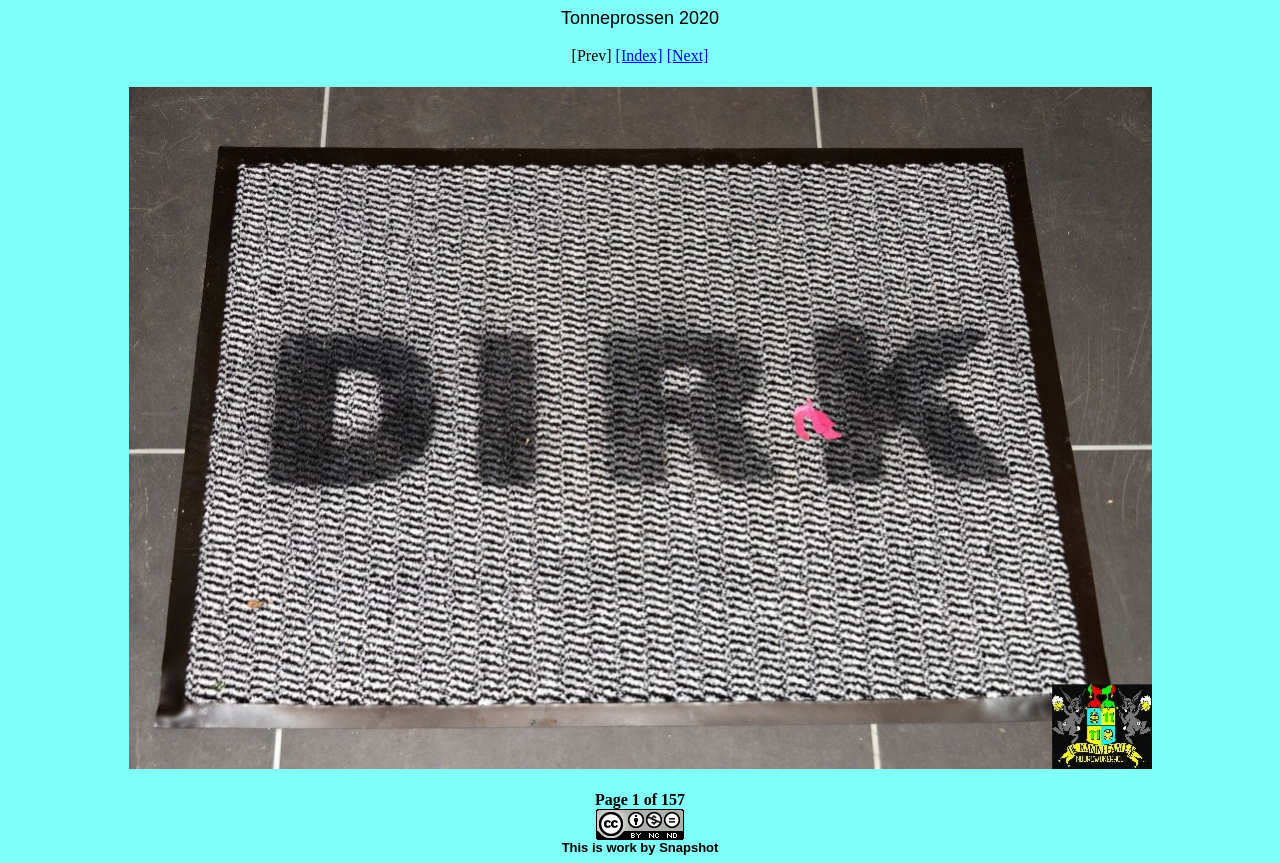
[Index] (639, 55)
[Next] (688, 55)
